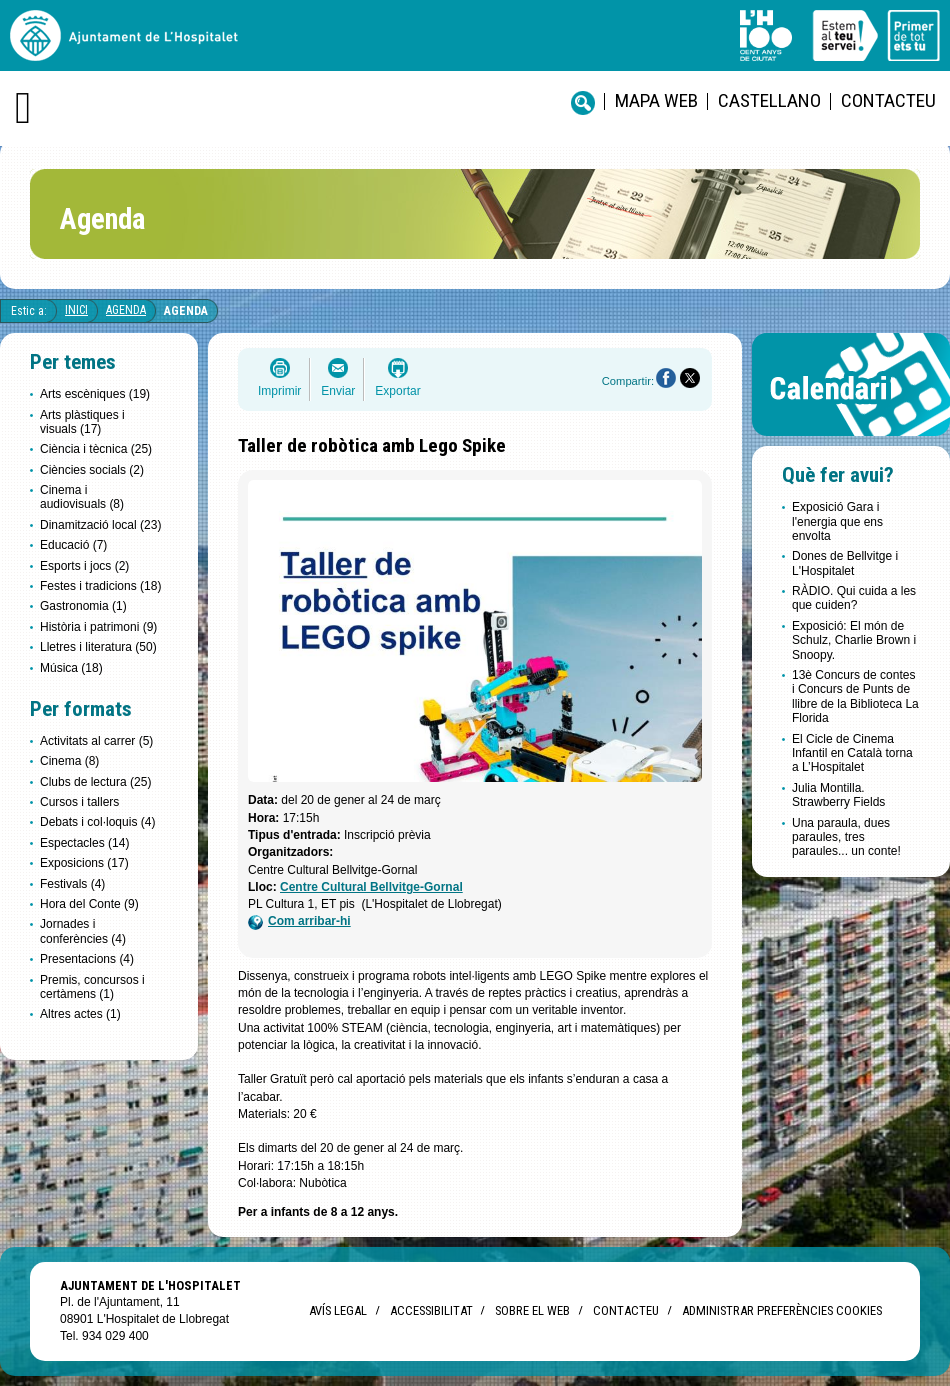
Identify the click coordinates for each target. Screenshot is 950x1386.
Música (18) (71, 668)
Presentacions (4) (87, 959)
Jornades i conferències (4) (83, 931)
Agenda (126, 310)
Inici (76, 310)
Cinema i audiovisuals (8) (82, 497)
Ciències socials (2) (92, 470)
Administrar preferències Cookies (782, 1310)
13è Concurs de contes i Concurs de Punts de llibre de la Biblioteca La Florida (855, 696)
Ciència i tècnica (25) (96, 449)
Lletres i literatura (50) (98, 647)
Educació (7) (73, 545)
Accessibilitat (431, 1310)
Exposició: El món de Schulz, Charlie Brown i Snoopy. (854, 640)
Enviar (338, 391)
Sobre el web (532, 1310)
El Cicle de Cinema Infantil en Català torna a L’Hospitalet (852, 753)
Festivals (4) (72, 884)
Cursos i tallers (79, 802)
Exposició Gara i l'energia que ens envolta (837, 521)
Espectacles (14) (84, 843)
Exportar (397, 391)
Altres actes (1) (80, 1014)
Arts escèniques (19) (95, 394)
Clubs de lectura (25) (95, 782)
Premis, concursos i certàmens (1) (92, 987)
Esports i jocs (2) (84, 566)
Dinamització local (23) (100, 525)
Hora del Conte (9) (89, 904)
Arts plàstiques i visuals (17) (82, 422)
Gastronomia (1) (83, 606)
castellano (769, 100)
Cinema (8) (69, 761)
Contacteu (888, 100)
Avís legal (338, 1310)
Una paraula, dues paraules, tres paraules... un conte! (846, 837)
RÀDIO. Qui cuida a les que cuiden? (854, 598)
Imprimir (279, 391)
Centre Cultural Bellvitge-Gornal (371, 887)
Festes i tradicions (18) (100, 586)
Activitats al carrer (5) (96, 741)
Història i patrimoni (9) (98, 627)
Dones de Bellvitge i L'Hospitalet (845, 563)
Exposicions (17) (84, 863)
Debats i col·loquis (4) (97, 822)
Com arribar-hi (299, 921)
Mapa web (656, 100)
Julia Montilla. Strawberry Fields (838, 795)
